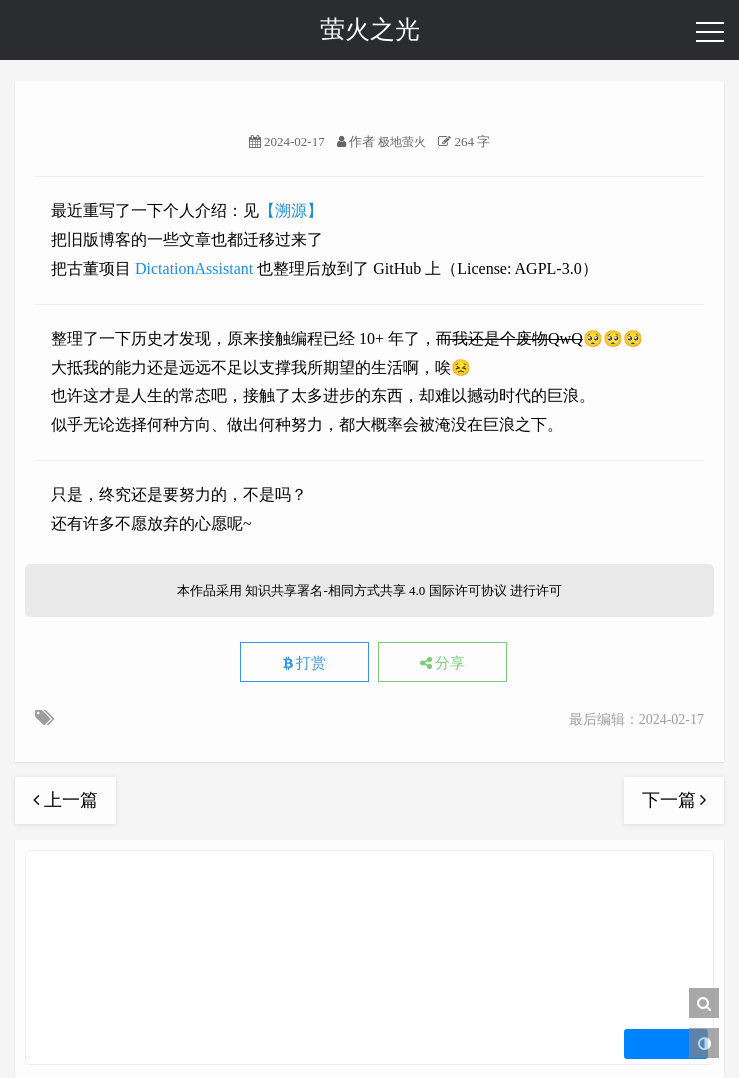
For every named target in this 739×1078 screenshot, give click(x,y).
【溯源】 (291, 210)
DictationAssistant (194, 268)
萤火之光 (370, 29)
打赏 (304, 663)
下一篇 (674, 800)
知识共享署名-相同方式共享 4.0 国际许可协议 (375, 590)
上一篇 (65, 800)
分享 (443, 663)
